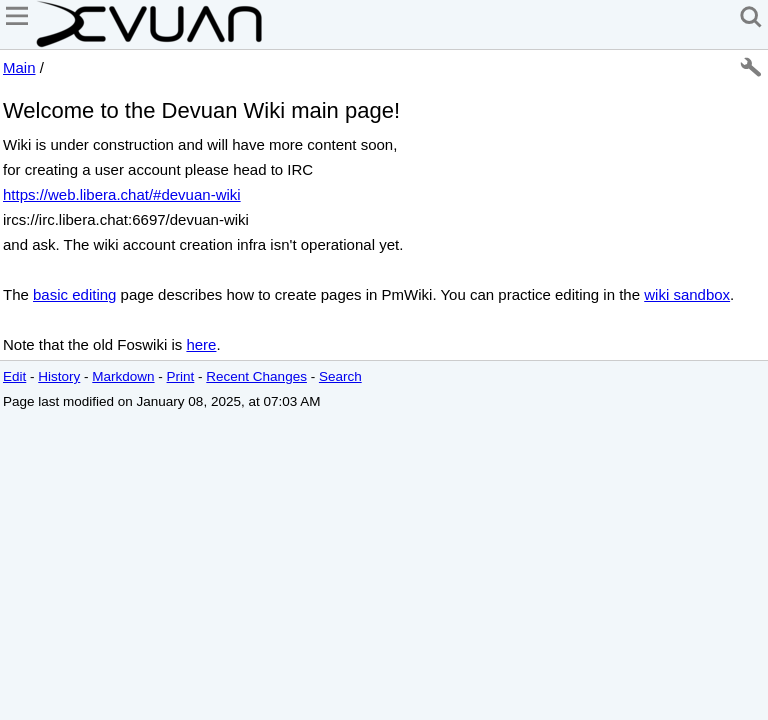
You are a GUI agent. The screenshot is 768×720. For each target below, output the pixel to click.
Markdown (123, 376)
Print (181, 376)
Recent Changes (256, 376)
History (59, 376)
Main (19, 67)
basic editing (74, 294)
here (201, 344)
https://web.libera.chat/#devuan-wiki (122, 194)
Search (340, 376)
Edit (14, 376)
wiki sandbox (687, 294)
